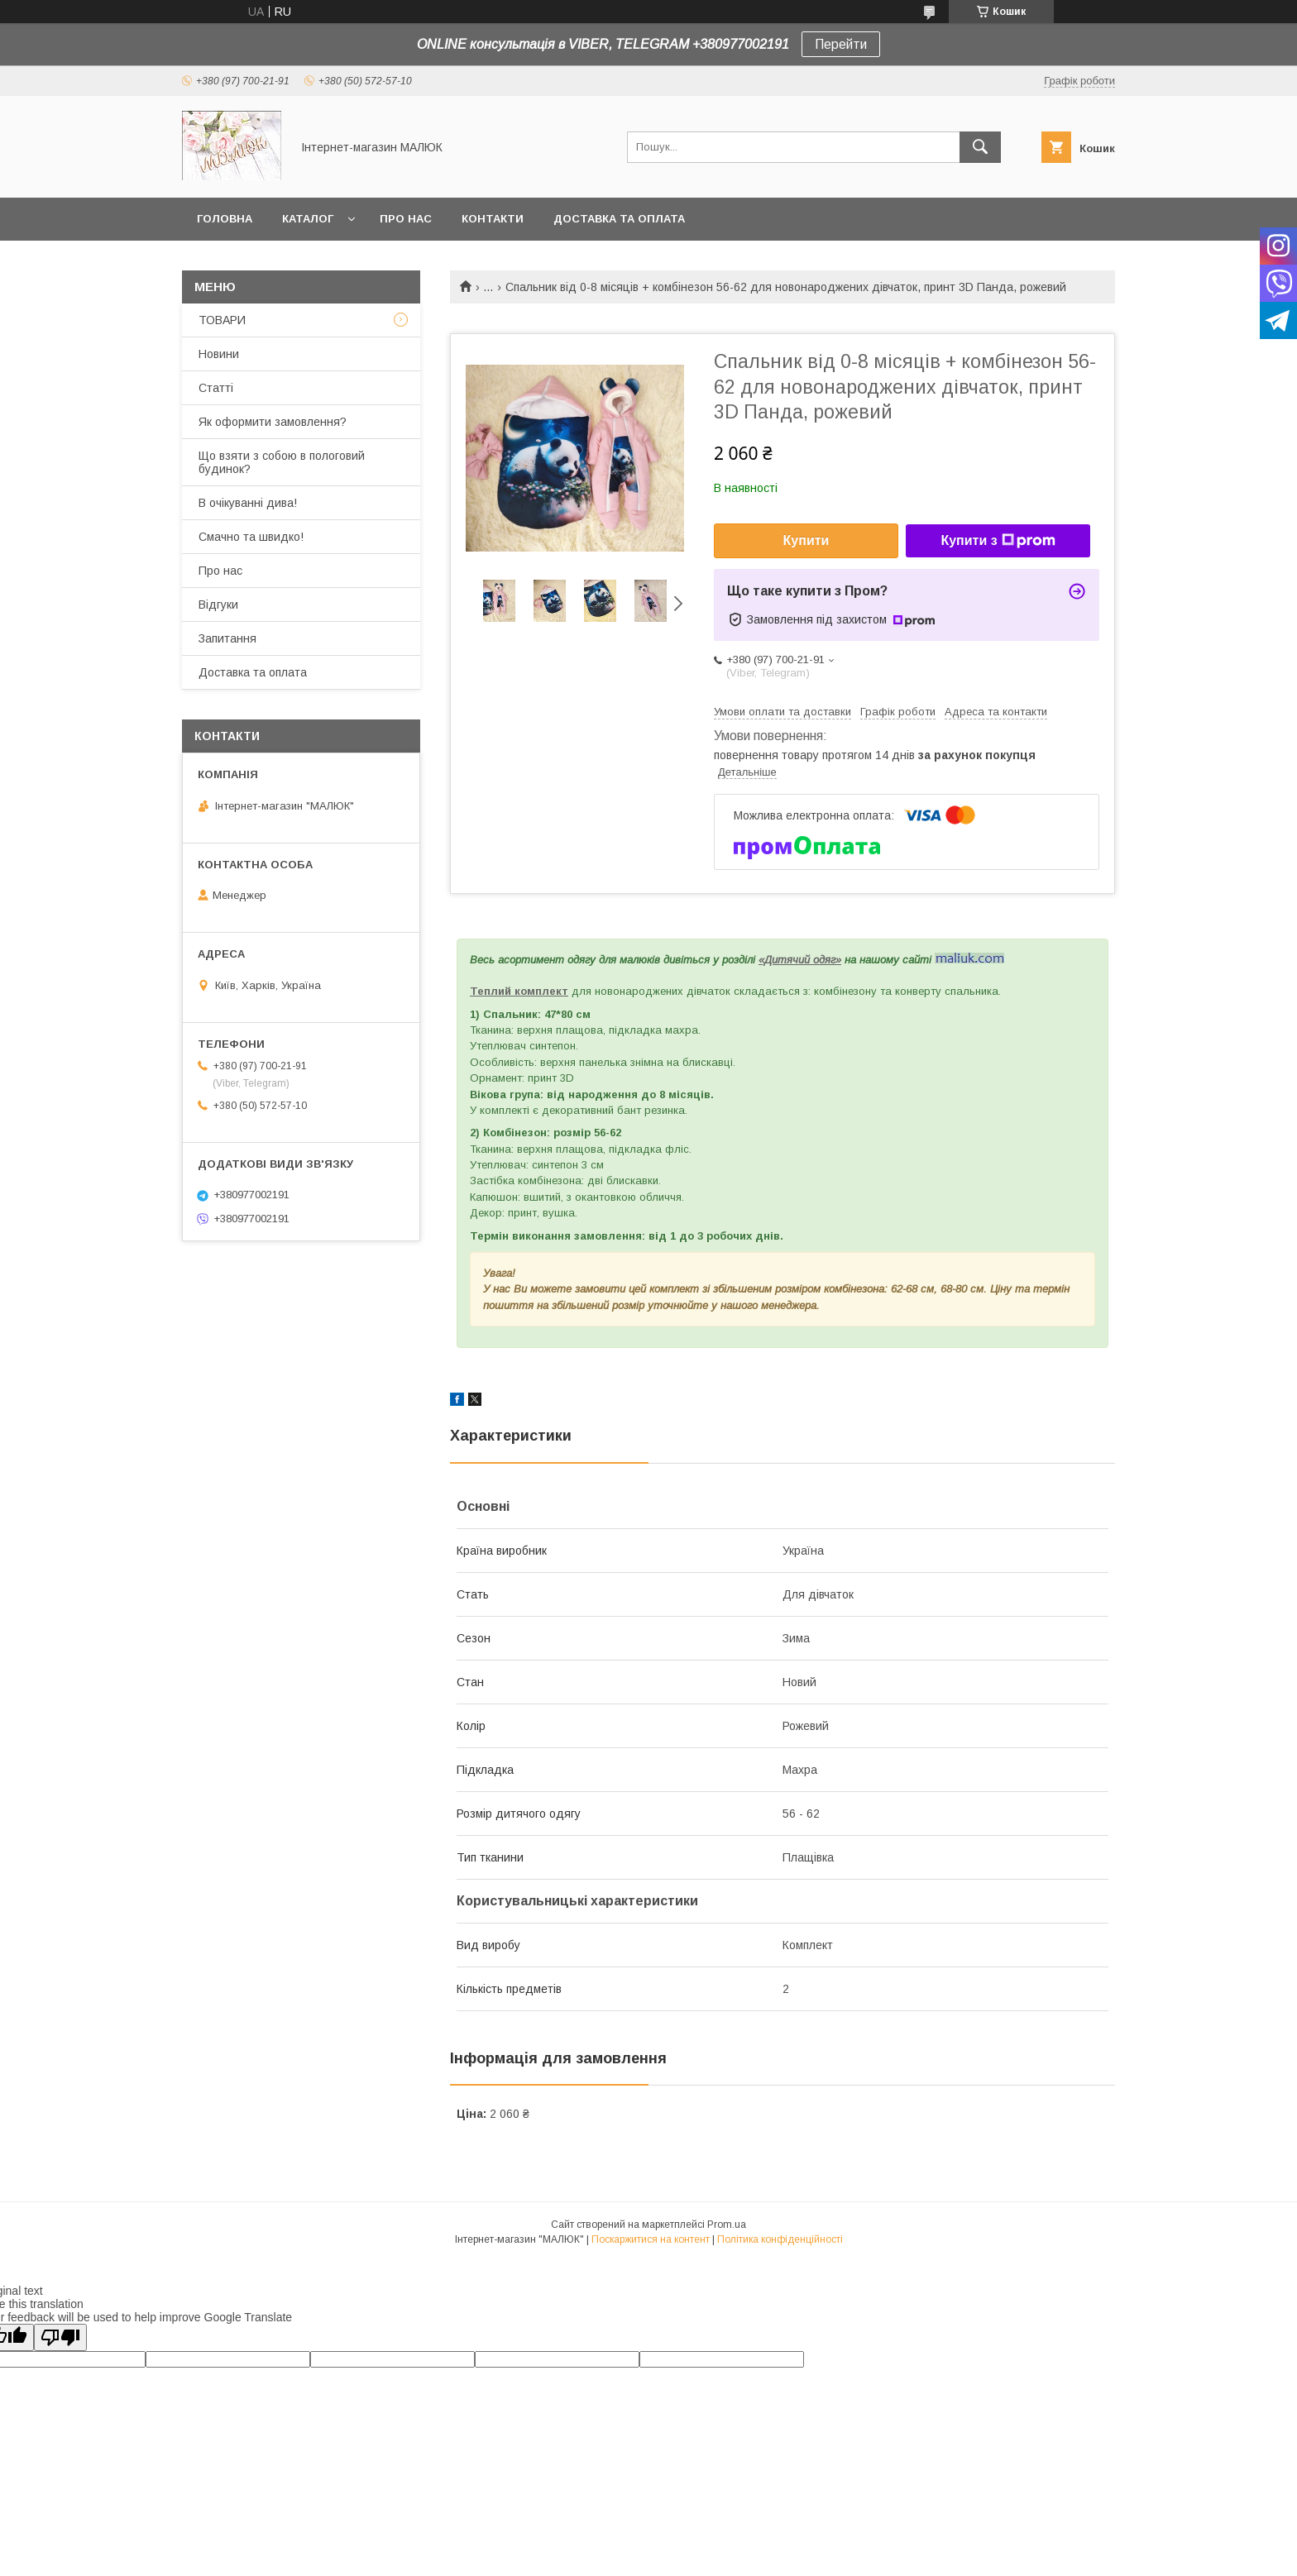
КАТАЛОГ (307, 219)
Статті (216, 387)
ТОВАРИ (222, 320)
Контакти (493, 219)
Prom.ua (726, 2224)
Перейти (841, 44)
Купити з (997, 540)
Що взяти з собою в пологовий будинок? (282, 462)
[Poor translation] (60, 2337)
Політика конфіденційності (780, 2239)
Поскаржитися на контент (650, 2239)
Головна (224, 219)
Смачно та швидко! (251, 536)
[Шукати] (980, 147)
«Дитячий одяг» (800, 959)
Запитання (227, 638)
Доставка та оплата (619, 219)
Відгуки (218, 604)
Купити (806, 540)
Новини (219, 354)
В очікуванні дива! (248, 502)
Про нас (406, 219)
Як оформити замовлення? (273, 421)
